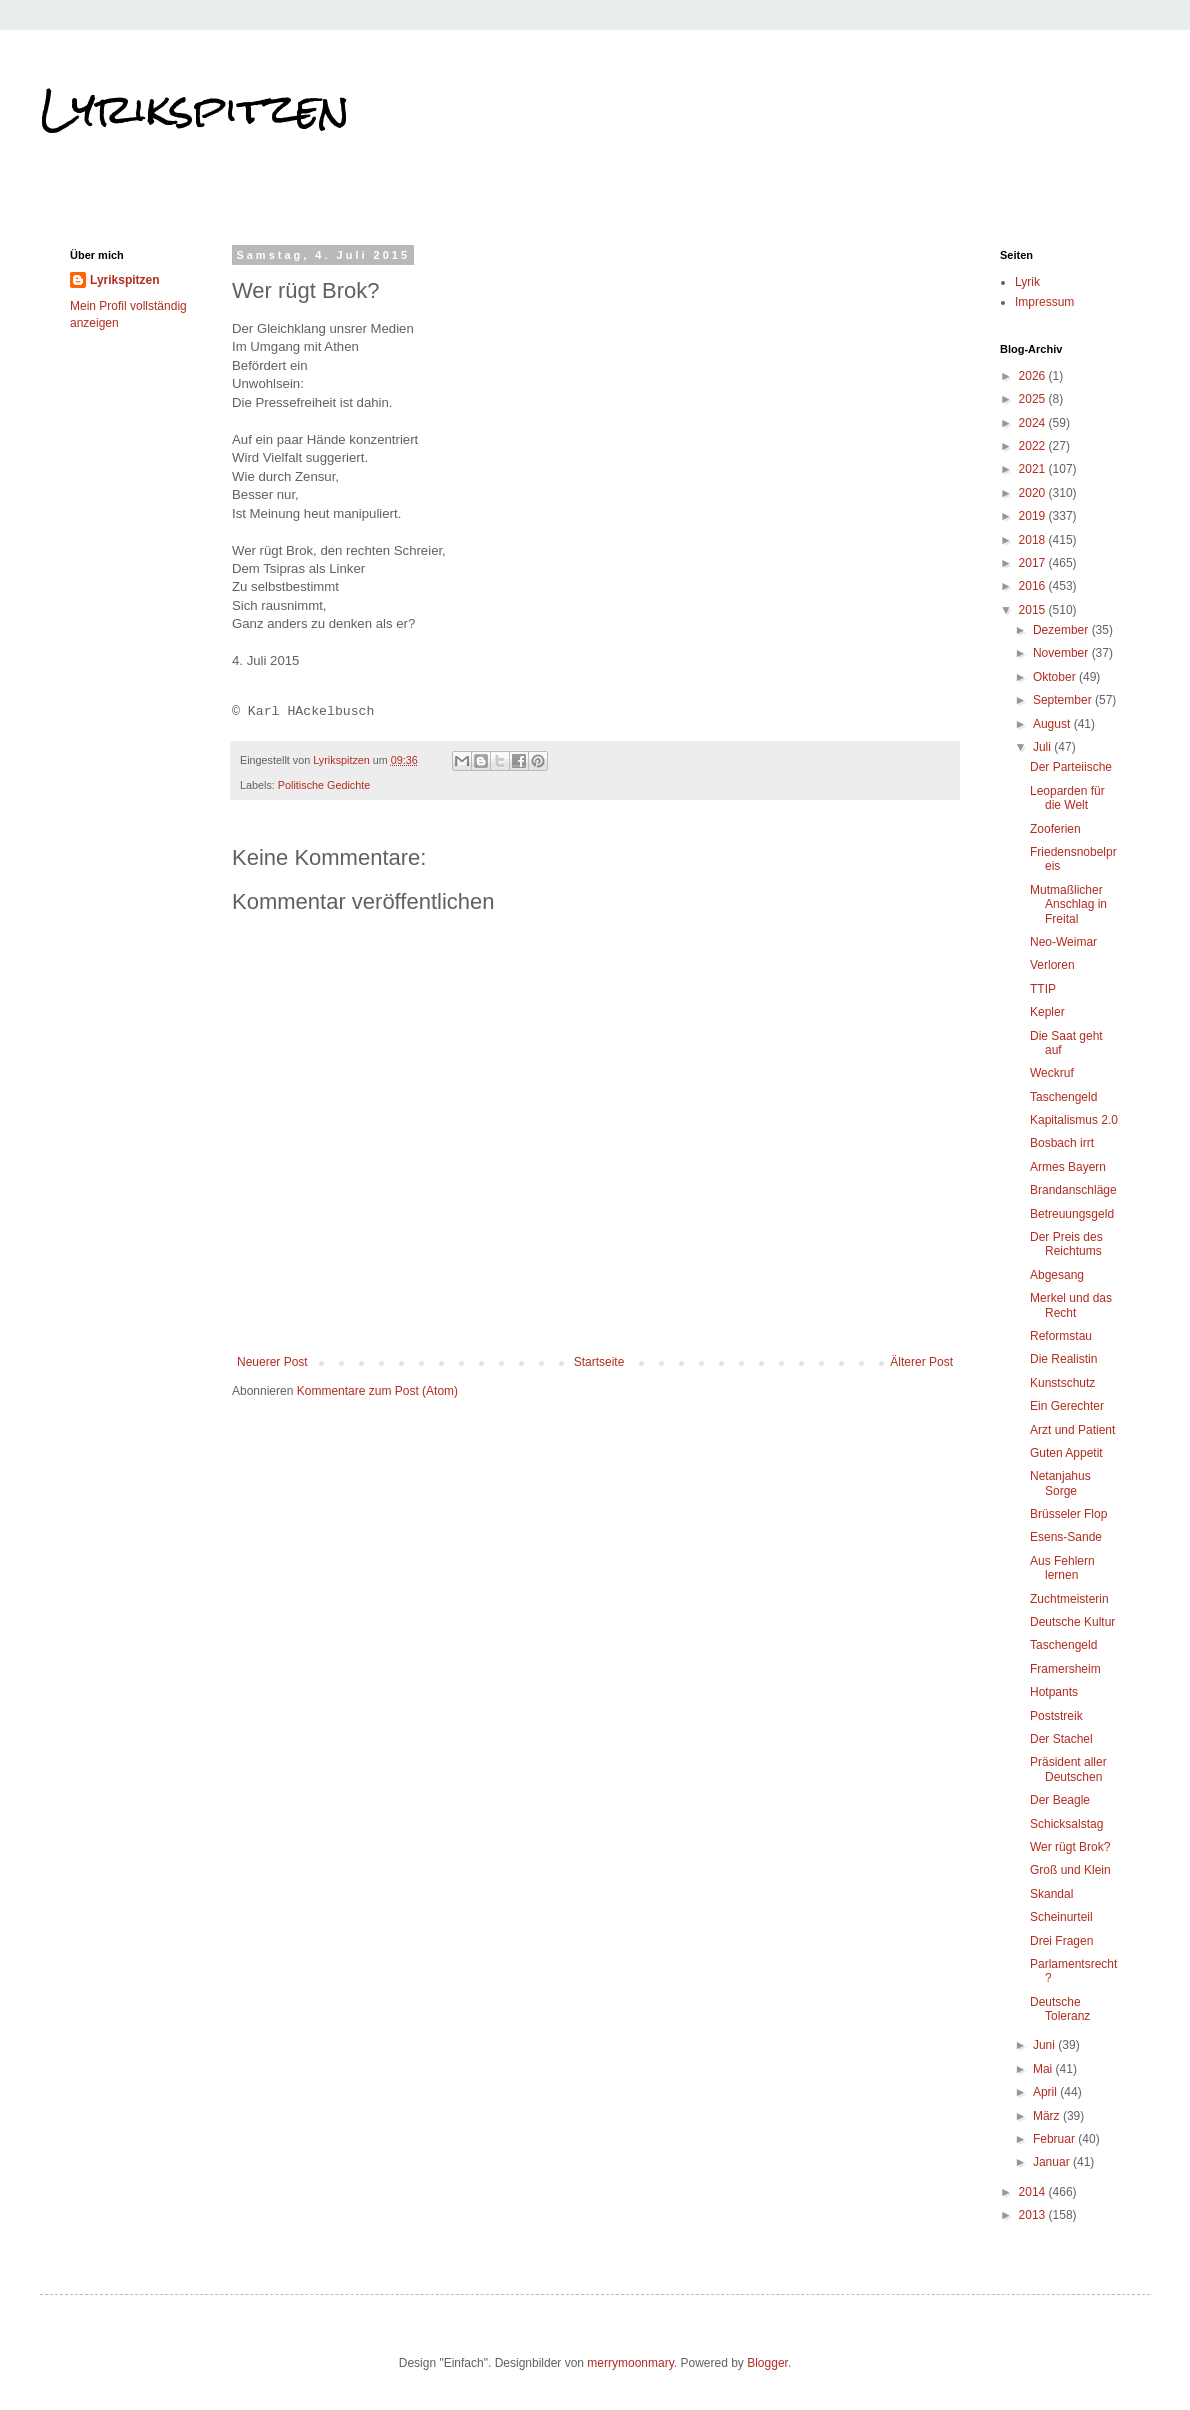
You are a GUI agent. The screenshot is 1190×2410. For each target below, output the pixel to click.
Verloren (1052, 965)
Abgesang (1057, 1275)
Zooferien (1055, 829)
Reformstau (1061, 1336)
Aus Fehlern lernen (1062, 1568)
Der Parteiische (1071, 767)
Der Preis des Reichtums (1066, 1244)
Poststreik (1056, 1716)
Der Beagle (1060, 1800)
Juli (1043, 747)
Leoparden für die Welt (1067, 798)
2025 (1034, 399)
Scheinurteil (1061, 1917)
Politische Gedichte (324, 785)
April (1046, 2092)
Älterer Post (921, 1362)
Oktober (1056, 677)
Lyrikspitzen (195, 109)
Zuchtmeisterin (1069, 1599)
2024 (1034, 423)
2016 (1034, 586)
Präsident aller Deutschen (1068, 1769)
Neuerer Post (272, 1362)
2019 (1034, 516)
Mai (1044, 2069)
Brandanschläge (1073, 1190)
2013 (1034, 2215)
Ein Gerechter (1067, 1406)
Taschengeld (1063, 1097)
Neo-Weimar (1063, 942)
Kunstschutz (1062, 1383)
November (1062, 653)
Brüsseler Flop (1068, 1514)
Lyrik (1027, 282)
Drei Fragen (1061, 1941)
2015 (1034, 610)
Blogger (767, 2363)
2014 (1034, 2192)
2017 (1034, 563)
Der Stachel (1061, 1739)
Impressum (1044, 302)
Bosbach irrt (1062, 1143)
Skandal (1051, 1894)
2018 (1034, 540)
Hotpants (1054, 1692)
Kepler (1047, 1012)
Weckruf (1052, 1073)
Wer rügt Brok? (1070, 1847)
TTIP (1043, 989)
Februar (1055, 2139)
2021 (1034, 469)
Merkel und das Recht (1071, 1305)
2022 (1034, 446)
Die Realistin (1063, 1359)
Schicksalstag (1066, 1824)
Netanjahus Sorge (1060, 1483)
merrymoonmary (630, 2363)
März (1048, 2116)
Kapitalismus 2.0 (1074, 1120)
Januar (1053, 2162)
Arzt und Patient (1072, 1430)
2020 (1034, 493)
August (1053, 724)
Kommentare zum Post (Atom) (377, 1391)
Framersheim (1065, 1669)
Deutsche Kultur (1072, 1622)
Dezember (1062, 630)
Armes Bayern (1068, 1167)
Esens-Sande (1066, 1537)
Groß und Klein (1070, 1870)
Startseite (599, 1362)
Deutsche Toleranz (1060, 2009)
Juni (1045, 2045)
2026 (1034, 376)
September (1064, 700)
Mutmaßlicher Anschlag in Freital (1068, 904)
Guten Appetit (1066, 1453)
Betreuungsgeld (1072, 1214)
